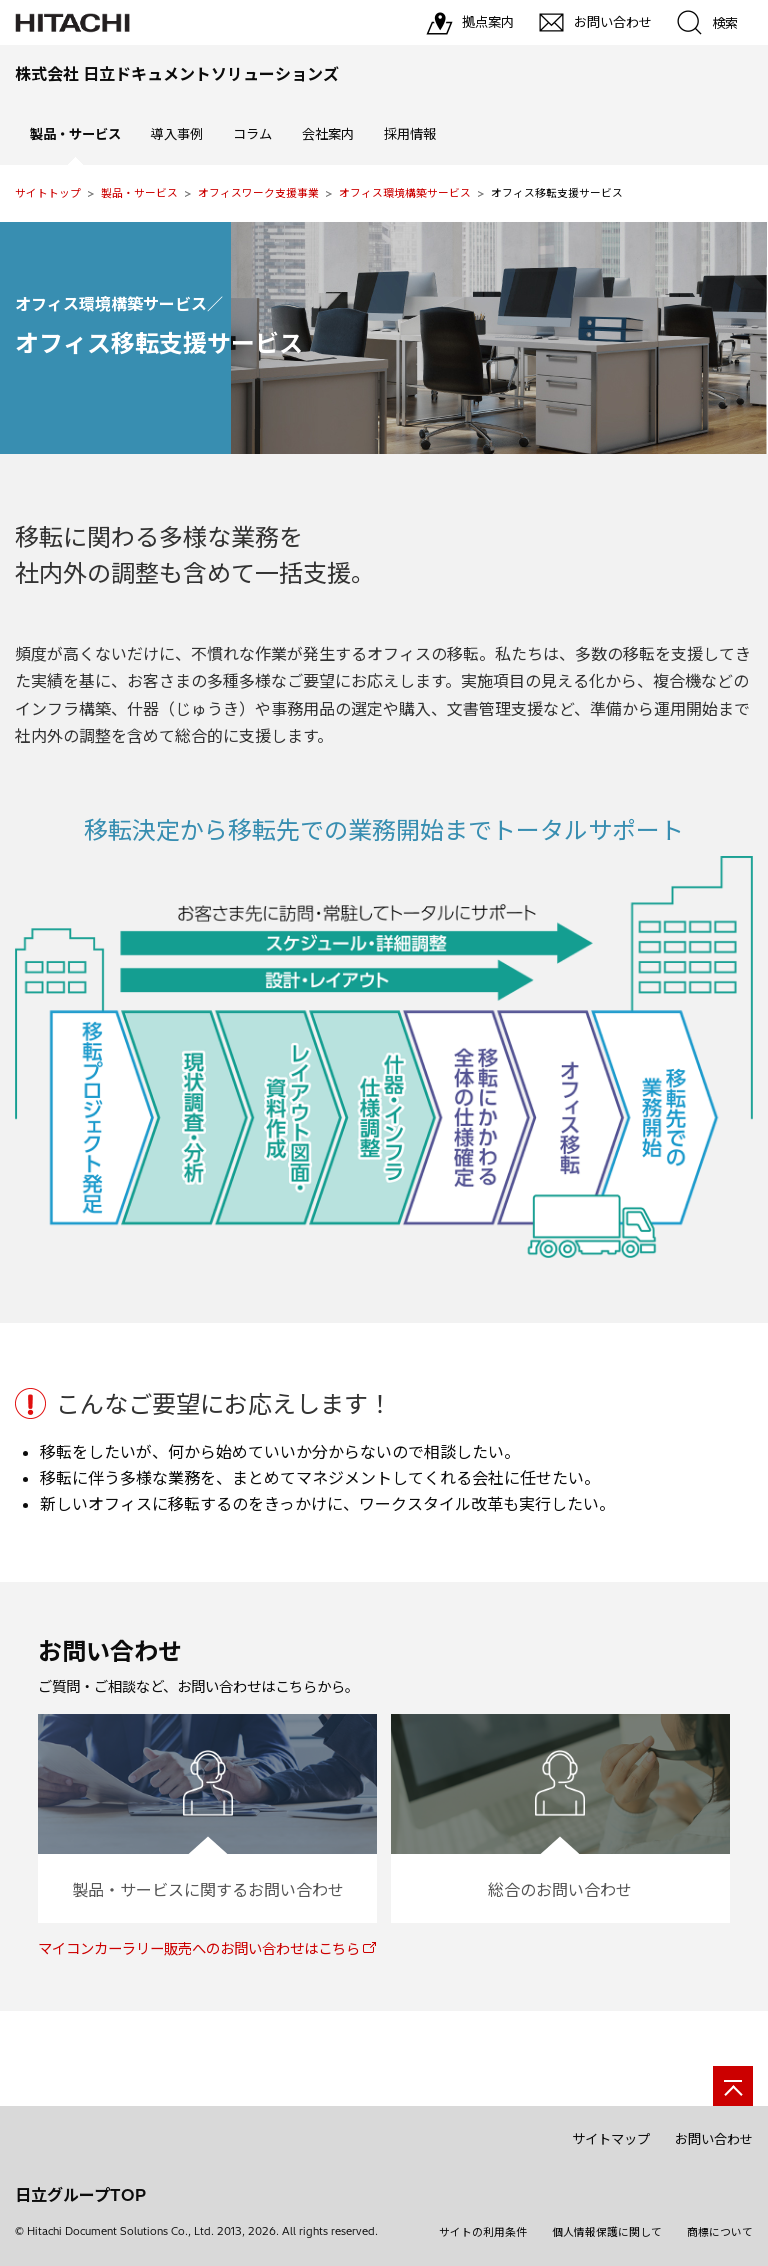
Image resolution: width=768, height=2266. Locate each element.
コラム (252, 134)
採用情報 (410, 134)
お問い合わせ (714, 2139)
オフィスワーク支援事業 (258, 193)
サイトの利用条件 (483, 2232)
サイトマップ (611, 2139)
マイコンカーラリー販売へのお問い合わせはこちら (199, 1949)
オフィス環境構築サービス (405, 193)
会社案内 (328, 134)
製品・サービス (139, 193)
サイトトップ (48, 193)
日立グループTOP (80, 2195)
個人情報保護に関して (607, 2232)
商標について (720, 2232)
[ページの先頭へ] (733, 2086)
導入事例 (177, 134)
